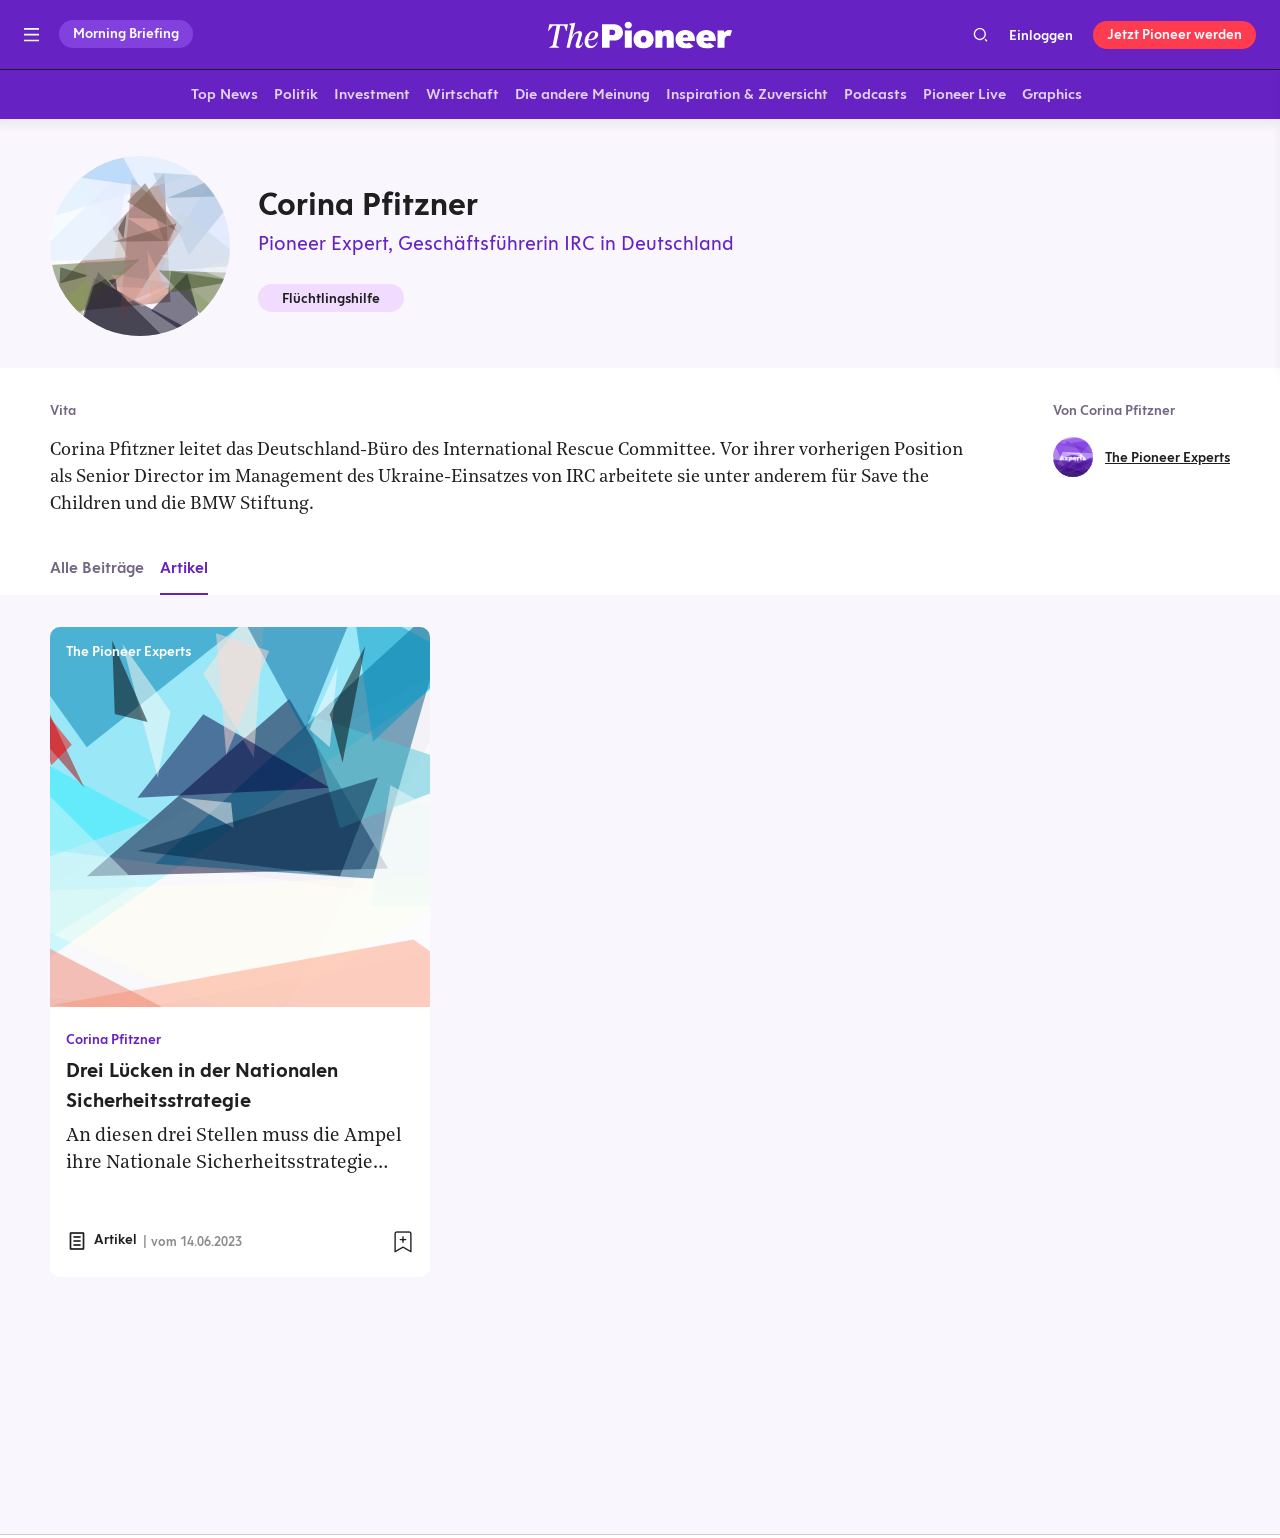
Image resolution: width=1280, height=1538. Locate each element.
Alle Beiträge (97, 571)
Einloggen (1041, 35)
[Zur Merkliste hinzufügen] (403, 1246)
